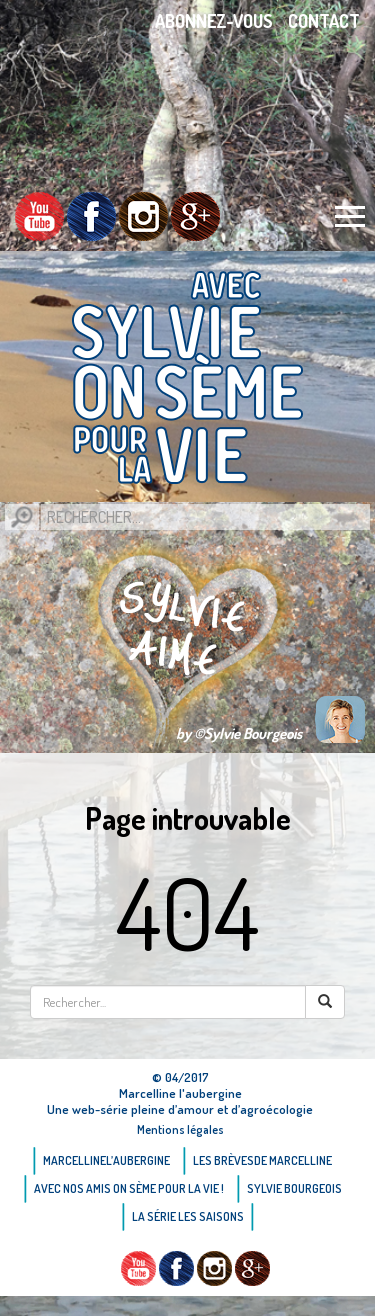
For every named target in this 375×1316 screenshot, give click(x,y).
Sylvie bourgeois (294, 1188)
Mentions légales (180, 1129)
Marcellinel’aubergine (106, 1160)
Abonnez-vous (214, 21)
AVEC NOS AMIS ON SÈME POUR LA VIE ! (129, 1188)
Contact (324, 21)
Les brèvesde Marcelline (262, 1160)
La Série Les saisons (188, 1216)
